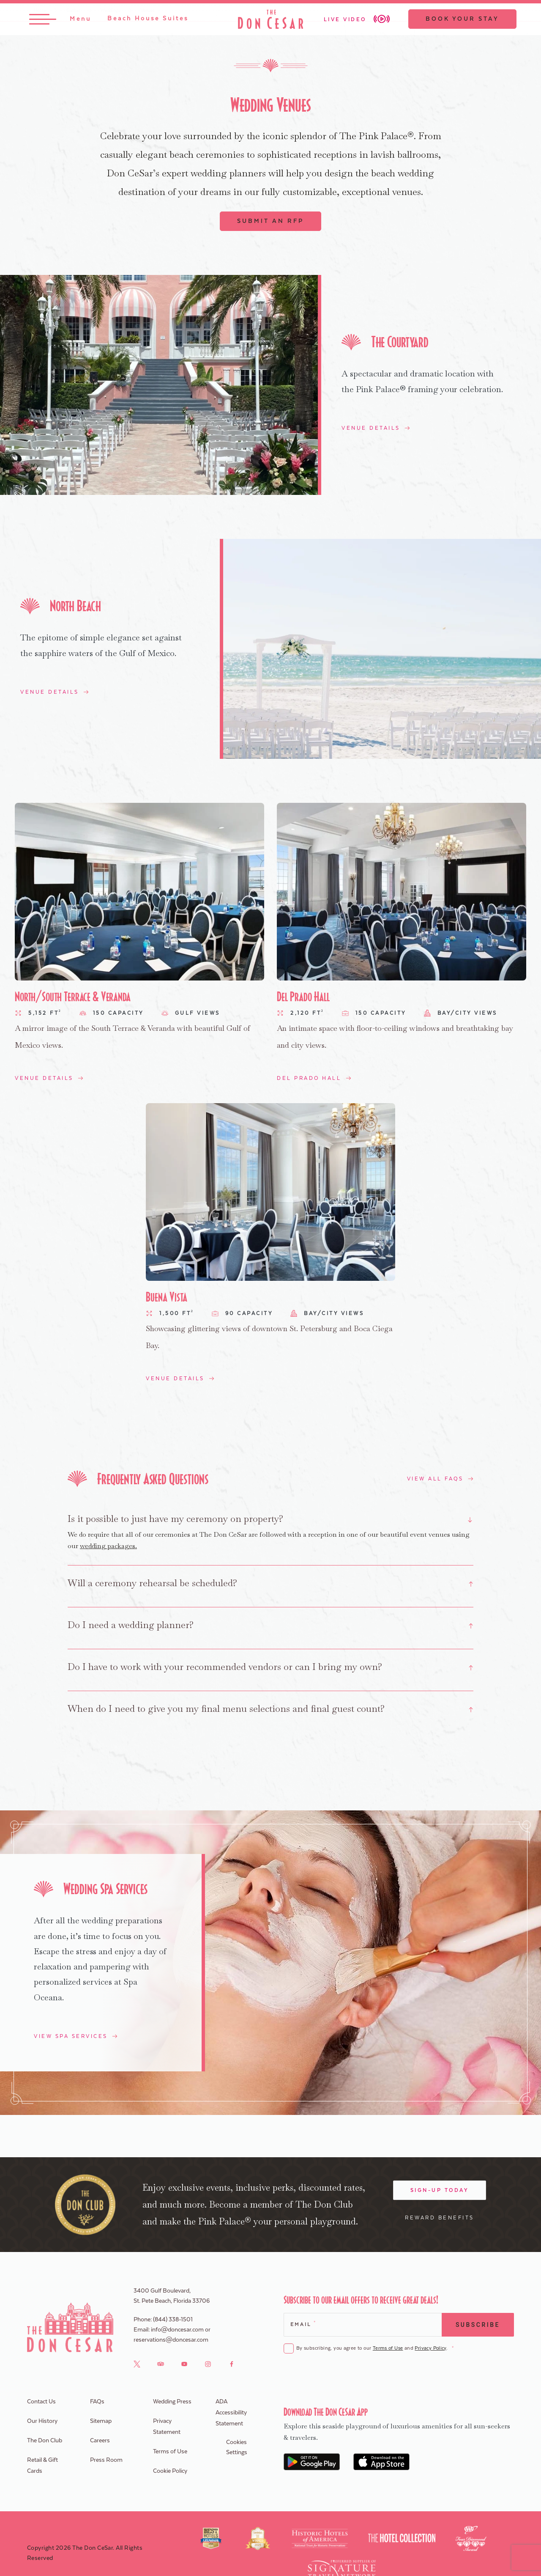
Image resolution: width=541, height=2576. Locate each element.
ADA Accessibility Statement (231, 2414)
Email (302, 2325)
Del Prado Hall (309, 1078)
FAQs (97, 2403)
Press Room (106, 2461)
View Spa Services (71, 2037)
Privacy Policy (430, 2349)
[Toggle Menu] (62, 19)
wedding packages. (108, 1546)
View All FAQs (435, 1478)
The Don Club (44, 2442)
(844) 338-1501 (173, 2321)
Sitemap (101, 2422)
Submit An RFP (270, 221)
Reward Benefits (439, 2219)
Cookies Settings (236, 2449)
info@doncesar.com (177, 2331)
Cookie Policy (170, 2472)
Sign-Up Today (439, 2191)
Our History (42, 2422)
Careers (100, 2442)
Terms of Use (388, 2349)
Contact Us (41, 2403)
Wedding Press (172, 2403)
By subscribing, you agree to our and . (375, 2350)
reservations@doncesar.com (171, 2341)
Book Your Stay (460, 20)
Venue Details (371, 428)
